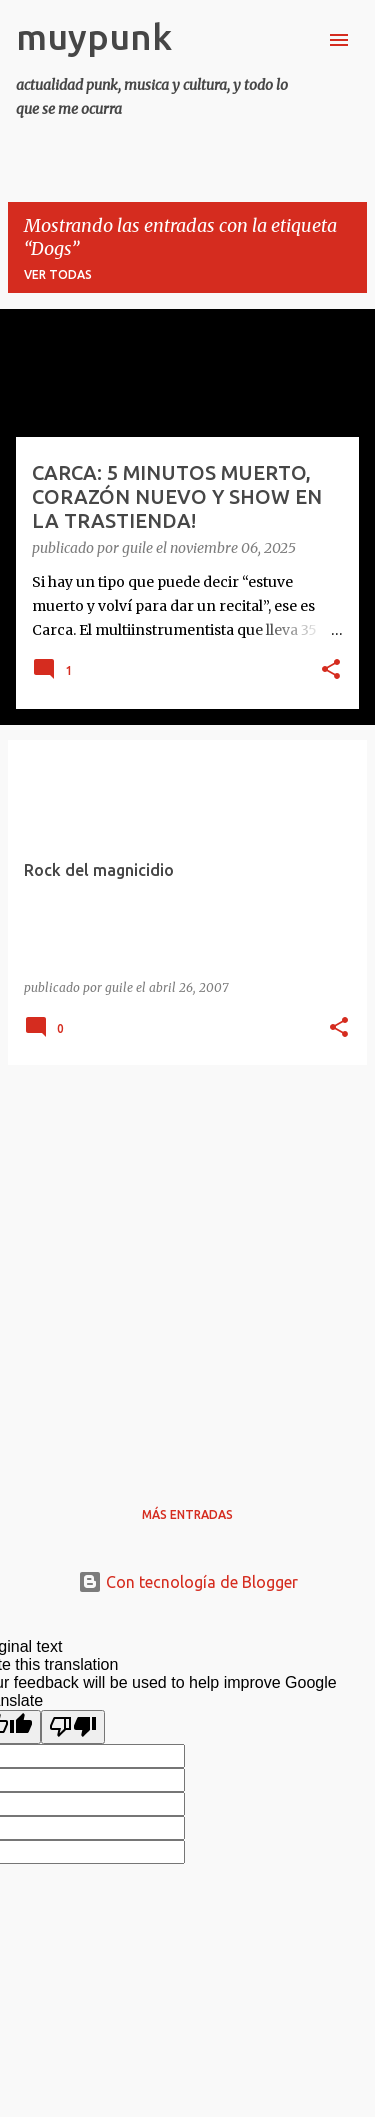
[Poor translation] (73, 1727)
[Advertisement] (187, 1268)
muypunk (94, 36)
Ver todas (58, 274)
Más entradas (187, 1514)
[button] (331, 671)
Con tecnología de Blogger (188, 1582)
